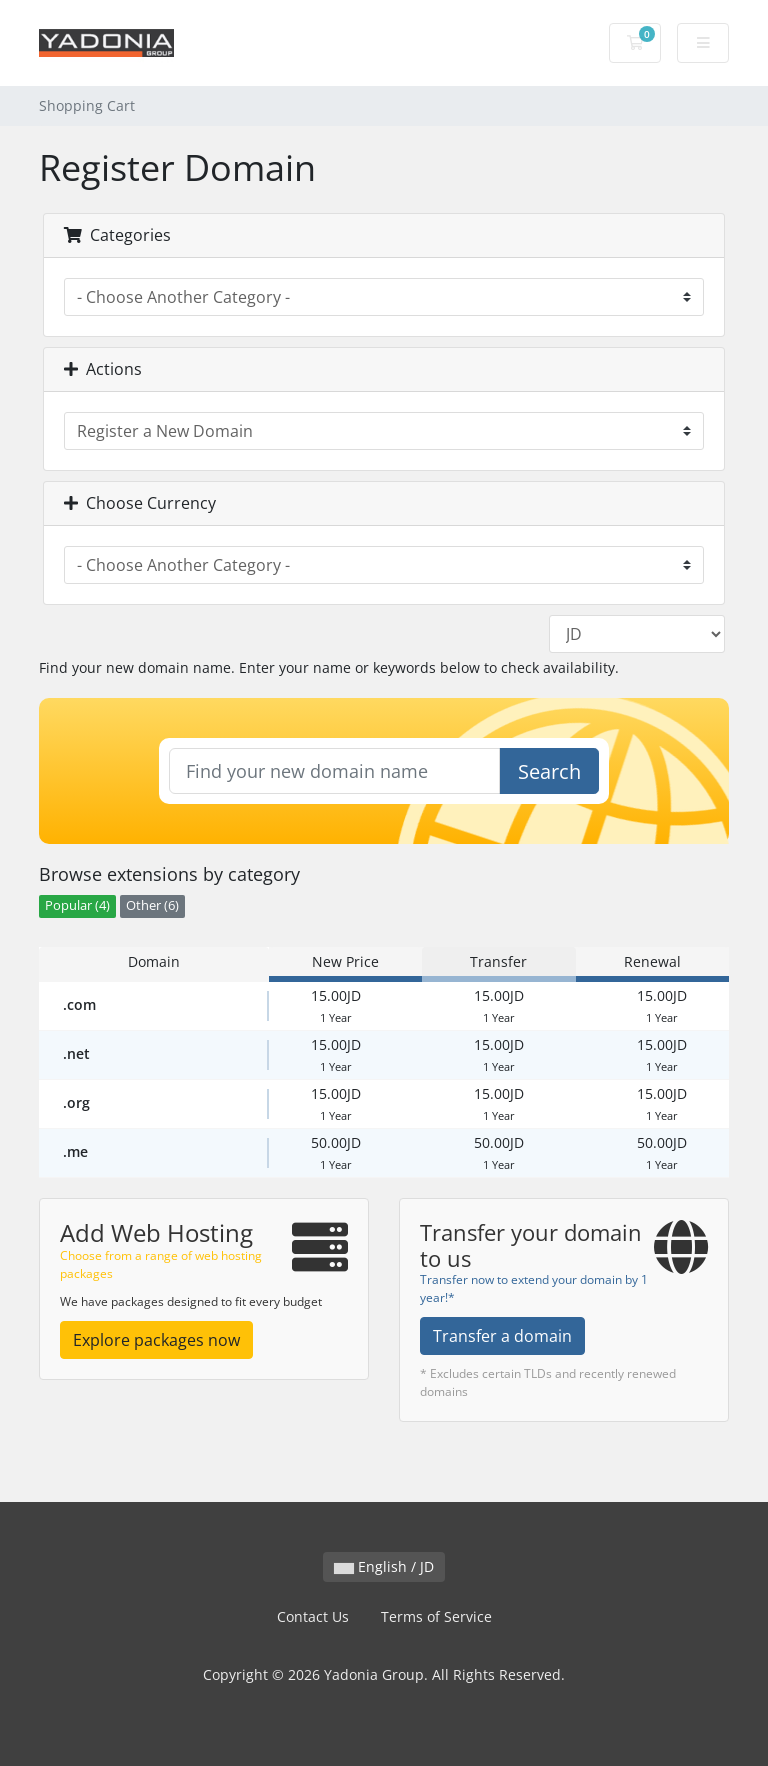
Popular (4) (77, 905)
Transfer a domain (502, 1336)
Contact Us (313, 1616)
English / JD (384, 1566)
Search (549, 771)
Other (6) (152, 905)
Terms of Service (436, 1616)
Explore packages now (156, 1340)
